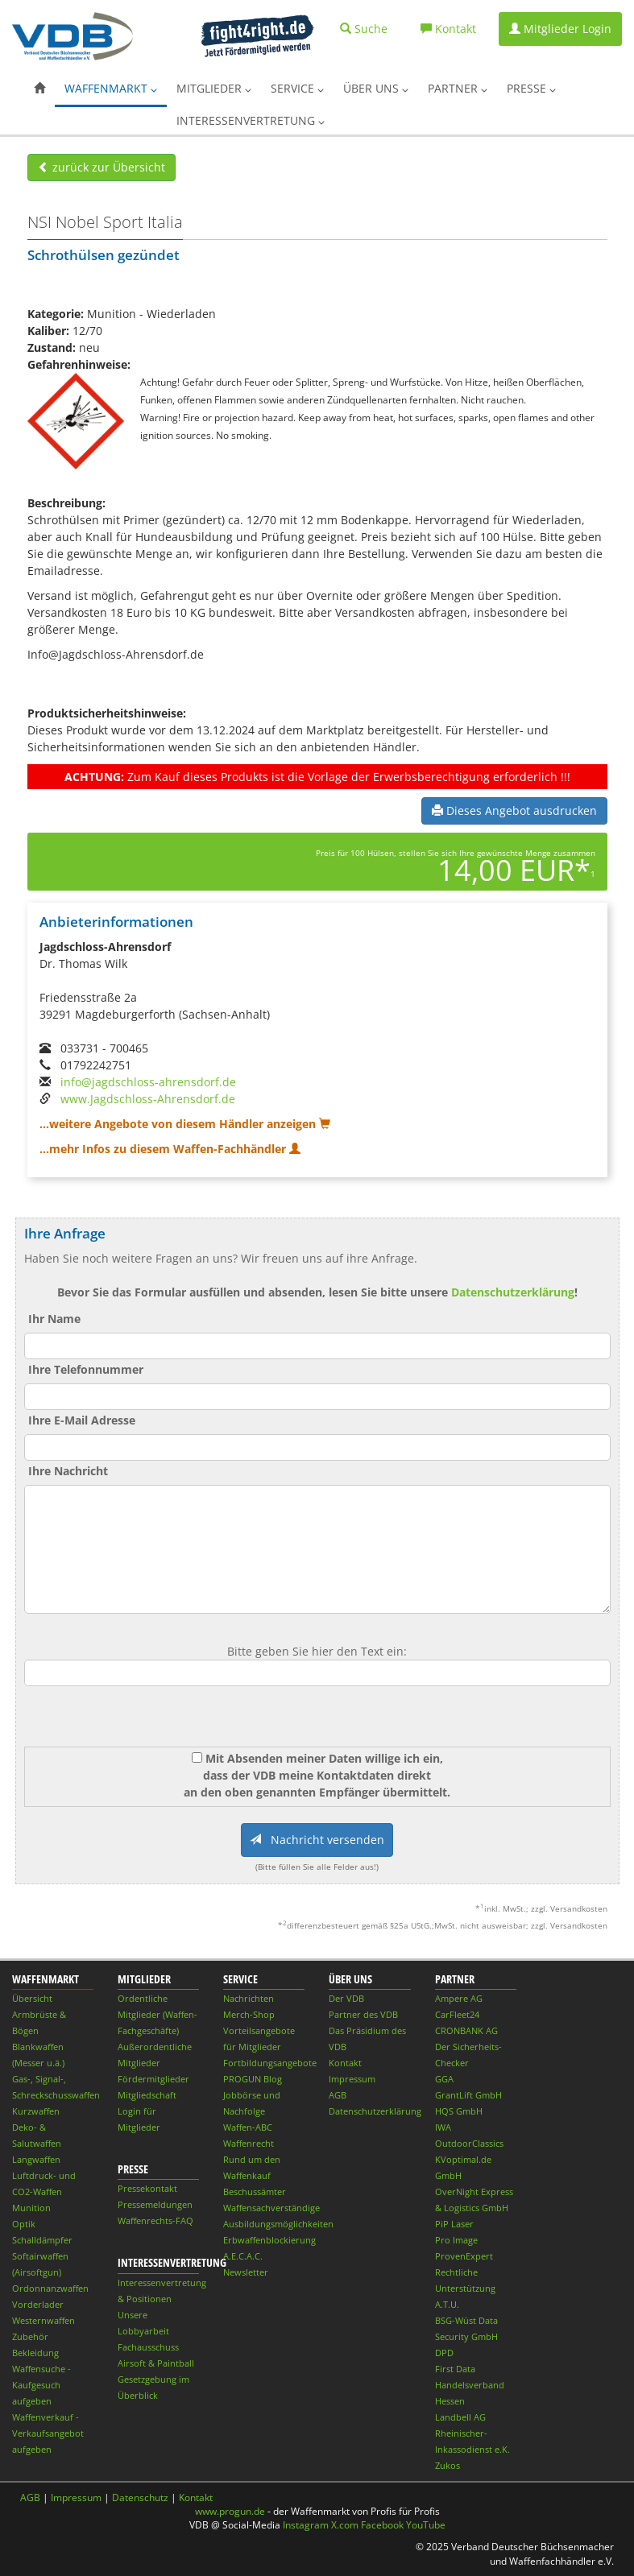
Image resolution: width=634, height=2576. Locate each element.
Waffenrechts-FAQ (155, 2220)
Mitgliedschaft (147, 2095)
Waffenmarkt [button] (110, 88)
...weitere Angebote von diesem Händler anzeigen (184, 1123)
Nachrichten (248, 1998)
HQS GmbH (459, 2111)
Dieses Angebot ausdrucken (514, 810)
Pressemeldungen (155, 2204)
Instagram (306, 2525)
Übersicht (32, 1998)
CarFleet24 (457, 2014)
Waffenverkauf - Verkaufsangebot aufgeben (48, 2433)
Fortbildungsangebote (270, 2063)
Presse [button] (531, 88)
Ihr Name (54, 1318)
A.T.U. (447, 2304)
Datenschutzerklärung (512, 1292)
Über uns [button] (375, 88)
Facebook (382, 2525)
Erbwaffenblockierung (269, 2240)
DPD (444, 2353)
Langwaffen (36, 2159)
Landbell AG (460, 2417)
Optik (23, 2224)
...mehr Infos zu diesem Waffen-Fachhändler (169, 1148)
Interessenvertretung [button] (250, 120)
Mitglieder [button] (213, 88)
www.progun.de (230, 2511)
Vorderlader (38, 2304)
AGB (337, 2095)
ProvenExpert (464, 2256)
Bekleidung (35, 2353)
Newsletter (245, 2272)
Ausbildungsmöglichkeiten (278, 2224)
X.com (344, 2525)
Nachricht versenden (317, 1839)
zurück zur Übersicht (101, 167)
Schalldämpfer (42, 2240)
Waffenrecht (248, 2143)
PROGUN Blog (252, 2079)
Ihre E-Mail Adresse (81, 1420)
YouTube (425, 2525)
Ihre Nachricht (68, 1470)
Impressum (352, 2079)
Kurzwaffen (36, 2111)
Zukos (447, 2465)
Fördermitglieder (153, 2079)
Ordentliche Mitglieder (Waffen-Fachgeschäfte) (157, 2014)
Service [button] (297, 88)
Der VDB (346, 1998)
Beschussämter (254, 2191)
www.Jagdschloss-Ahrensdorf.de (147, 1098)
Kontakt (345, 2063)
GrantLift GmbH (468, 2095)
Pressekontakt (147, 2188)
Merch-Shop (249, 2014)
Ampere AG (459, 1998)
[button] (39, 88)
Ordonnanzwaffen (50, 2288)
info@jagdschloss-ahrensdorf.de (148, 1082)
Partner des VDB (363, 2014)
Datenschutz (140, 2497)
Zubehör (30, 2336)
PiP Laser (454, 2224)
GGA (444, 2079)
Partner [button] (457, 88)
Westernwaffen (43, 2320)
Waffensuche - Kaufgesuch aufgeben (41, 2385)
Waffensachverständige (271, 2208)
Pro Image (456, 2240)
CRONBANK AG (466, 2030)
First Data (455, 2369)
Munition (31, 2208)
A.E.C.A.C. (243, 2256)
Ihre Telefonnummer (85, 1369)
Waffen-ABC (247, 2127)
